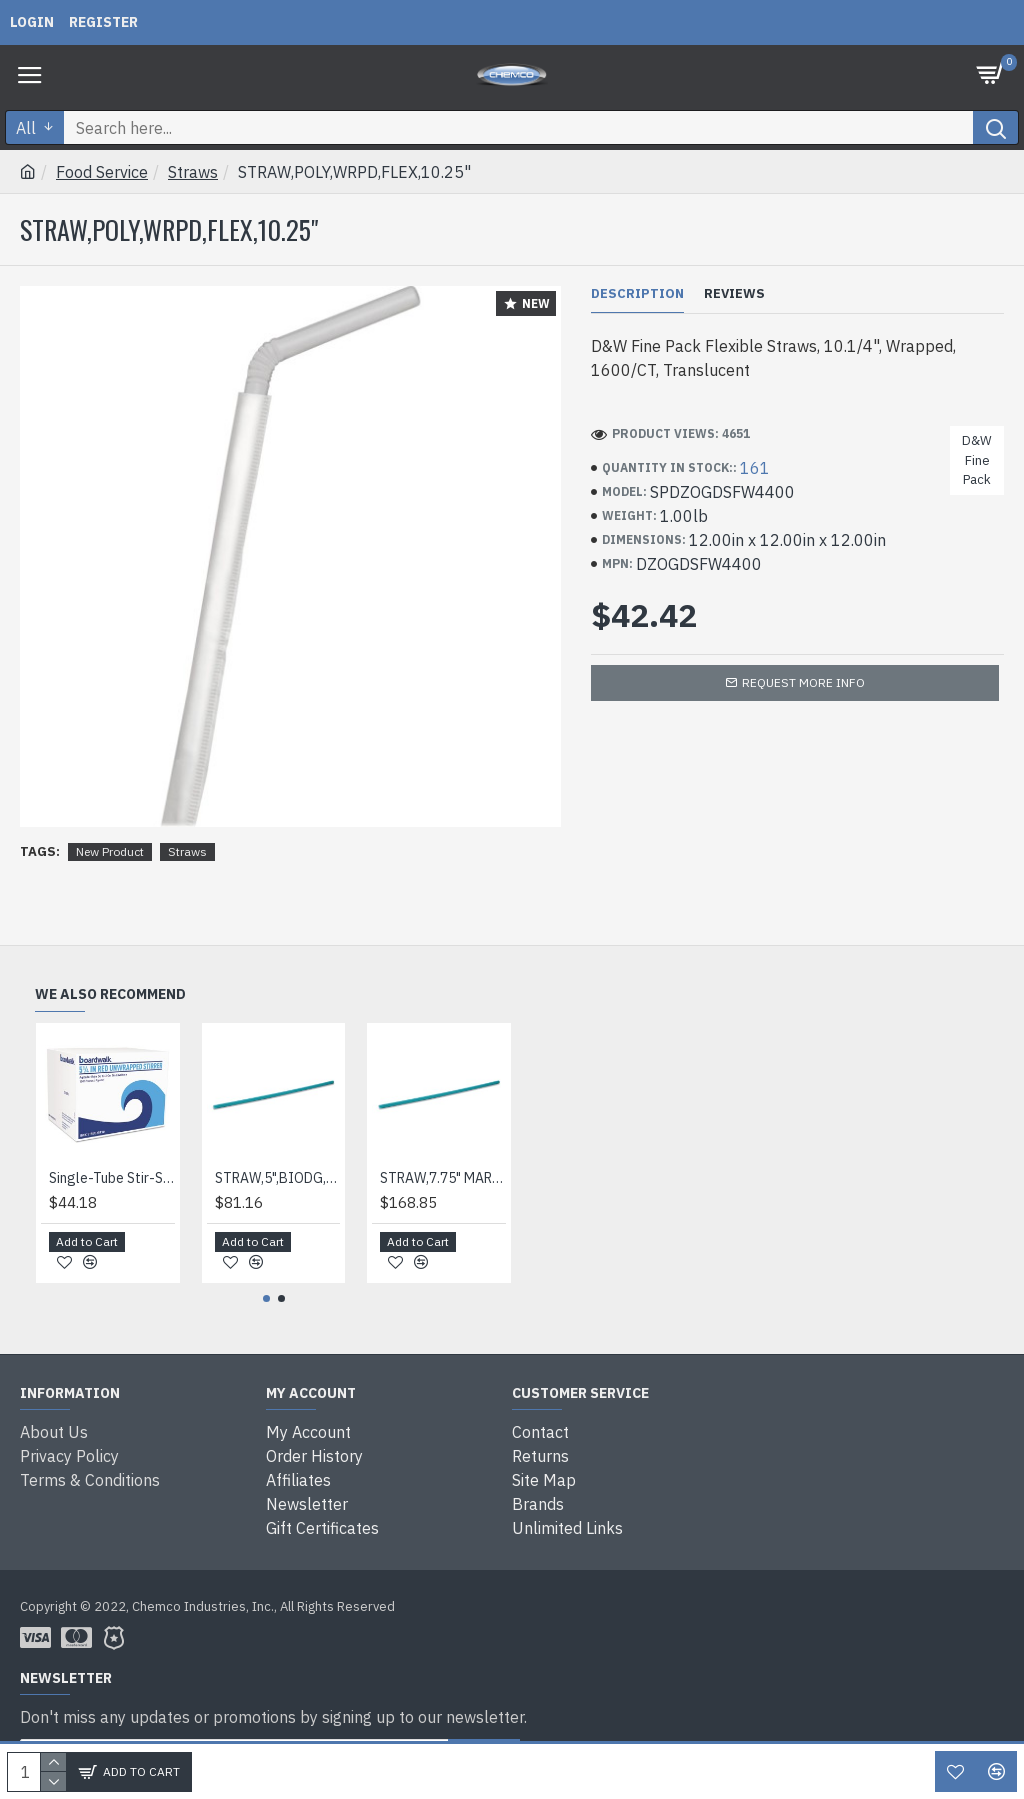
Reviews (734, 294)
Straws (193, 172)
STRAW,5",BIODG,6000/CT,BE (278, 1178)
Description (637, 294)
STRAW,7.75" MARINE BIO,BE (443, 1178)
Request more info (803, 682)
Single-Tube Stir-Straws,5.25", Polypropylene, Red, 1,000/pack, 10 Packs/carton (112, 1178)
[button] (266, 1298)
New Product (110, 851)
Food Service (102, 172)
